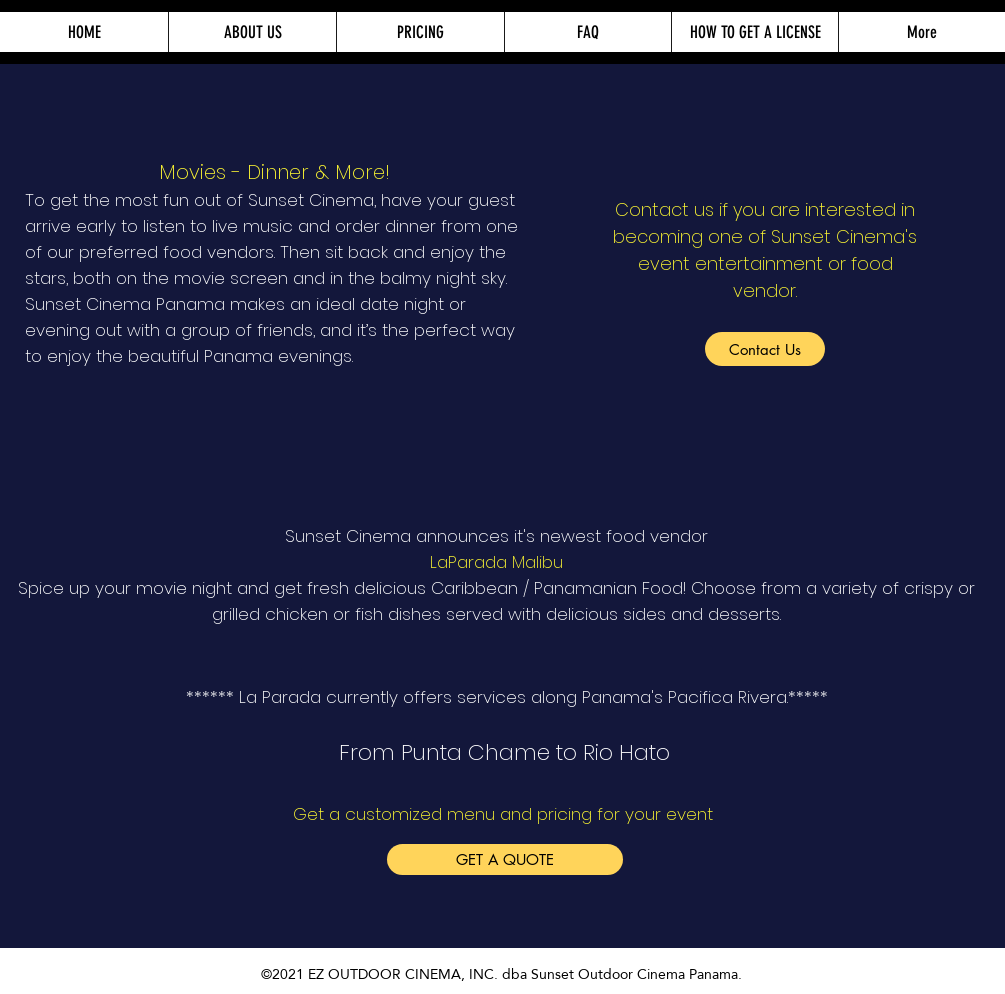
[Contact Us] (765, 349)
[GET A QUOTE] (505, 859)
